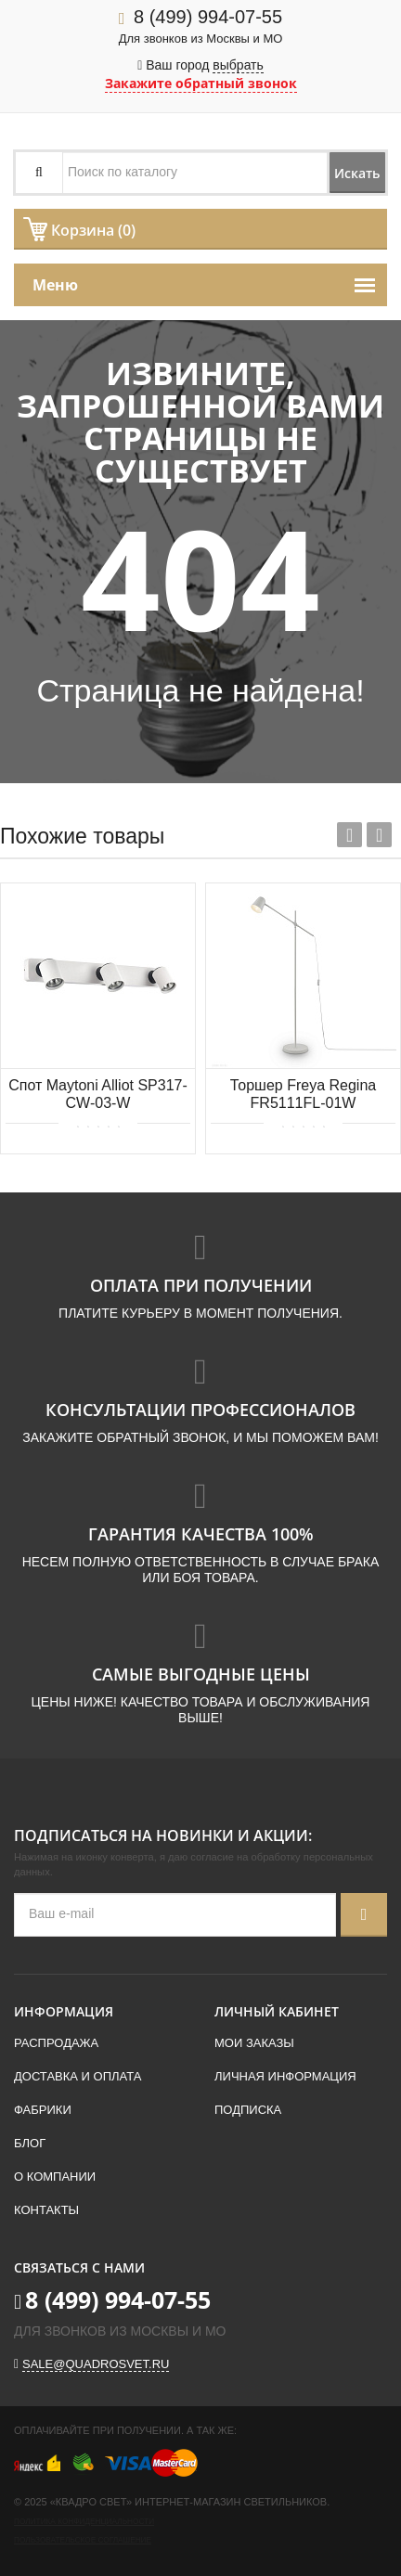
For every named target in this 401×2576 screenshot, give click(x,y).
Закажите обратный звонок (201, 83)
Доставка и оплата (77, 2076)
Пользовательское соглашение (82, 2540)
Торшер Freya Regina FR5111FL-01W (303, 1094)
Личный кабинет (276, 2011)
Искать (357, 173)
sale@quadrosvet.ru (95, 2364)
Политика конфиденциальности (84, 2522)
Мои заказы (254, 2043)
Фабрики (42, 2110)
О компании (55, 2176)
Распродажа (56, 2043)
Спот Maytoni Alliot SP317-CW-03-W (98, 1094)
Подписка (247, 2110)
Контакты (46, 2210)
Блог (29, 2143)
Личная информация (285, 2076)
